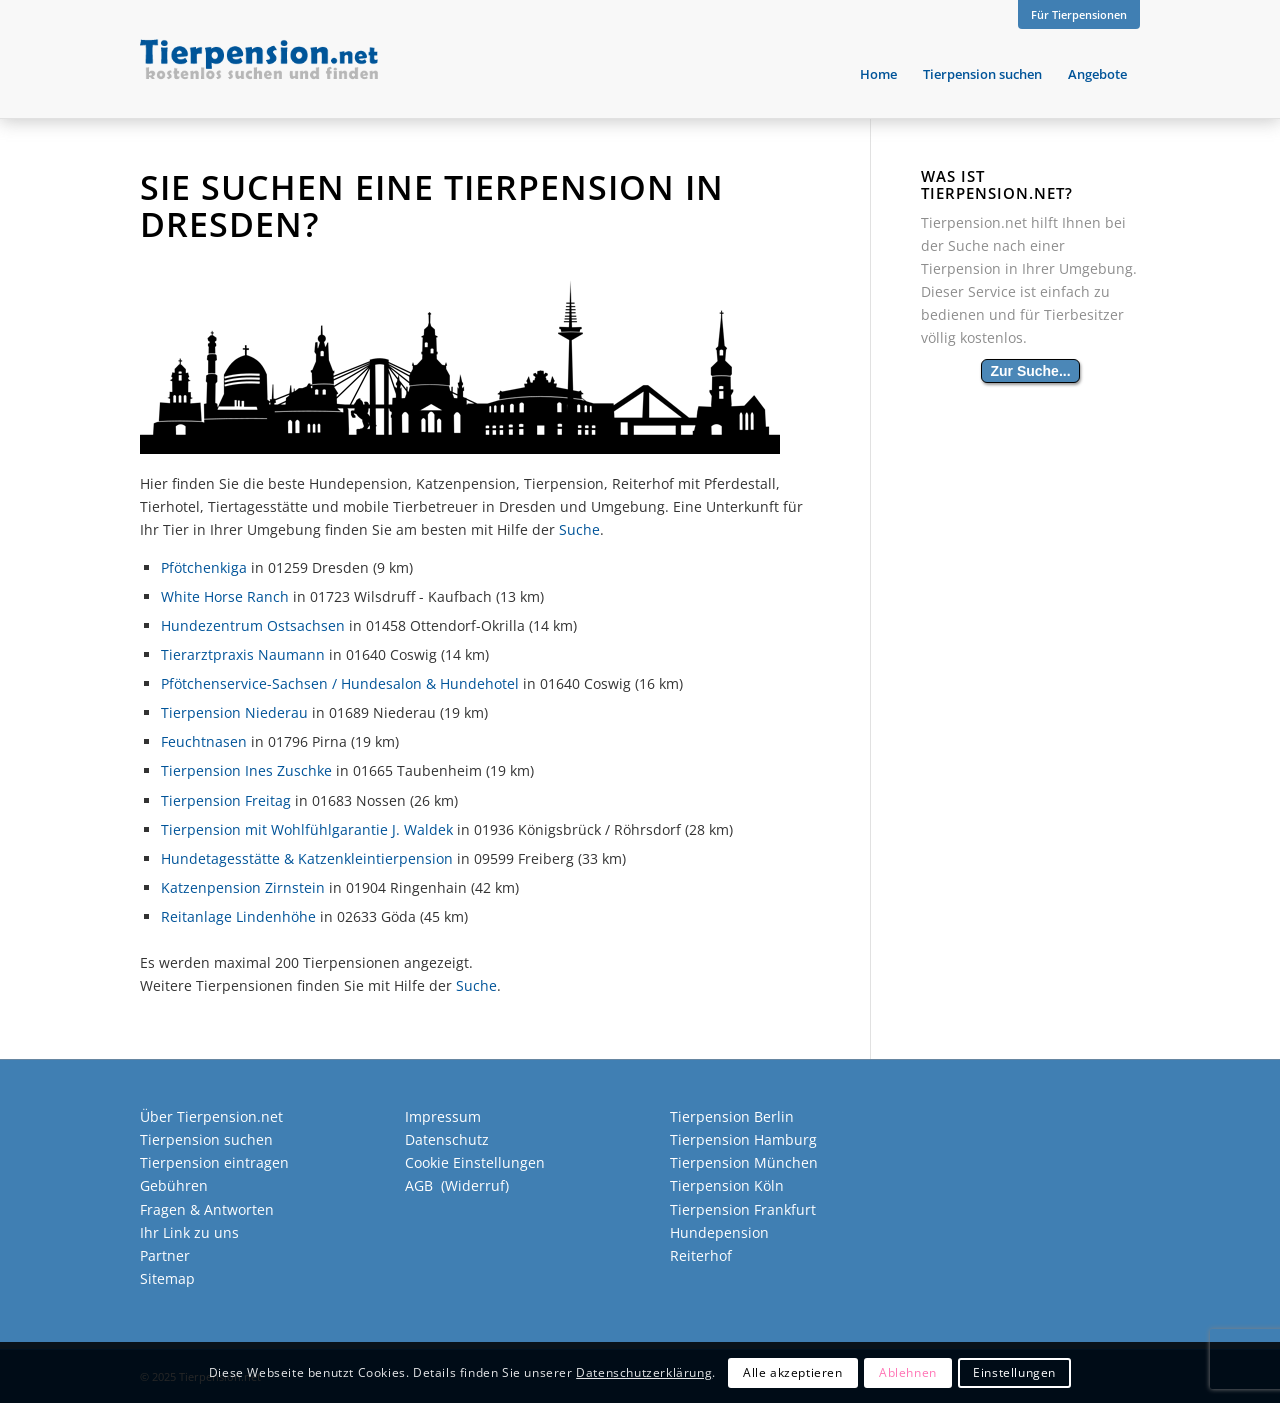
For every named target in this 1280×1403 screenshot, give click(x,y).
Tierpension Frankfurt (743, 1209)
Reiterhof (701, 1255)
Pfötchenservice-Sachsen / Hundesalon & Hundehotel (340, 683)
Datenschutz (447, 1139)
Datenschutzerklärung (644, 1372)
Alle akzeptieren (793, 1372)
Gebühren (174, 1185)
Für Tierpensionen (1079, 14)
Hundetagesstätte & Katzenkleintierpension (307, 858)
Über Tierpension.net (211, 1116)
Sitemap (167, 1278)
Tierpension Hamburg (743, 1139)
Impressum (443, 1116)
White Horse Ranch (225, 596)
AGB (419, 1185)
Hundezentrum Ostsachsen (253, 625)
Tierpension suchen (206, 1139)
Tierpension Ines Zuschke (246, 770)
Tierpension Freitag (226, 800)
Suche (579, 529)
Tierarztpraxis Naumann (243, 654)
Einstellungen (1014, 1372)
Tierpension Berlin (732, 1116)
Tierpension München (744, 1162)
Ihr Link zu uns (189, 1232)
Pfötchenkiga (204, 567)
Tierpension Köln (727, 1185)
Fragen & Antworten (207, 1209)
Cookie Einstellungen (475, 1162)
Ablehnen (908, 1372)
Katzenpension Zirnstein (243, 887)
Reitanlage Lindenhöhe (238, 916)
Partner (165, 1255)
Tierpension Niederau (234, 712)
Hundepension (719, 1232)
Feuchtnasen (204, 741)
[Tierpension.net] (259, 74)
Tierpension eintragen (214, 1162)
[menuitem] (1074, 15)
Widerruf (475, 1185)
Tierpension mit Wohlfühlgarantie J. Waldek (307, 829)
